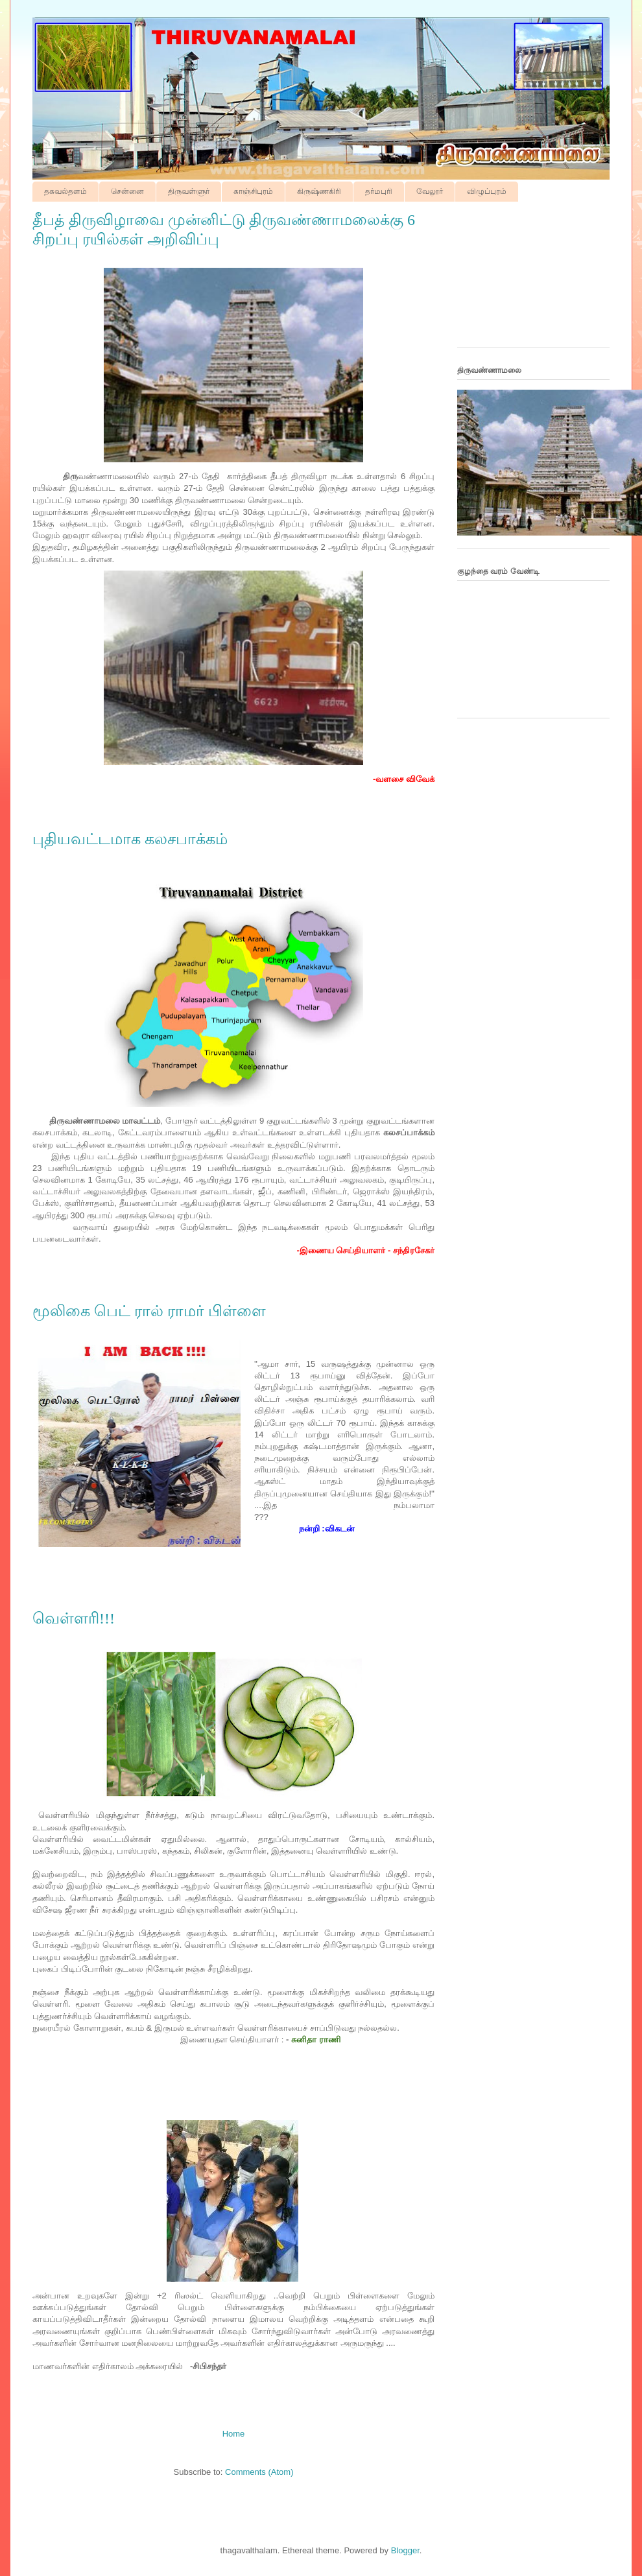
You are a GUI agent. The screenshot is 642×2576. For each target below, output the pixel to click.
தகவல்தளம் (65, 191)
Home (233, 2434)
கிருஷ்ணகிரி (319, 191)
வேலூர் (429, 191)
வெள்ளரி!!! (73, 1618)
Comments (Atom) (259, 2472)
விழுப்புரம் (486, 191)
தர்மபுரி (378, 191)
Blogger (405, 2550)
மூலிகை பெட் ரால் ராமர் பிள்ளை (149, 1311)
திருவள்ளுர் (188, 191)
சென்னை (127, 191)
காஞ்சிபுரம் (253, 191)
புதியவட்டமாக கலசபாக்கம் (130, 839)
